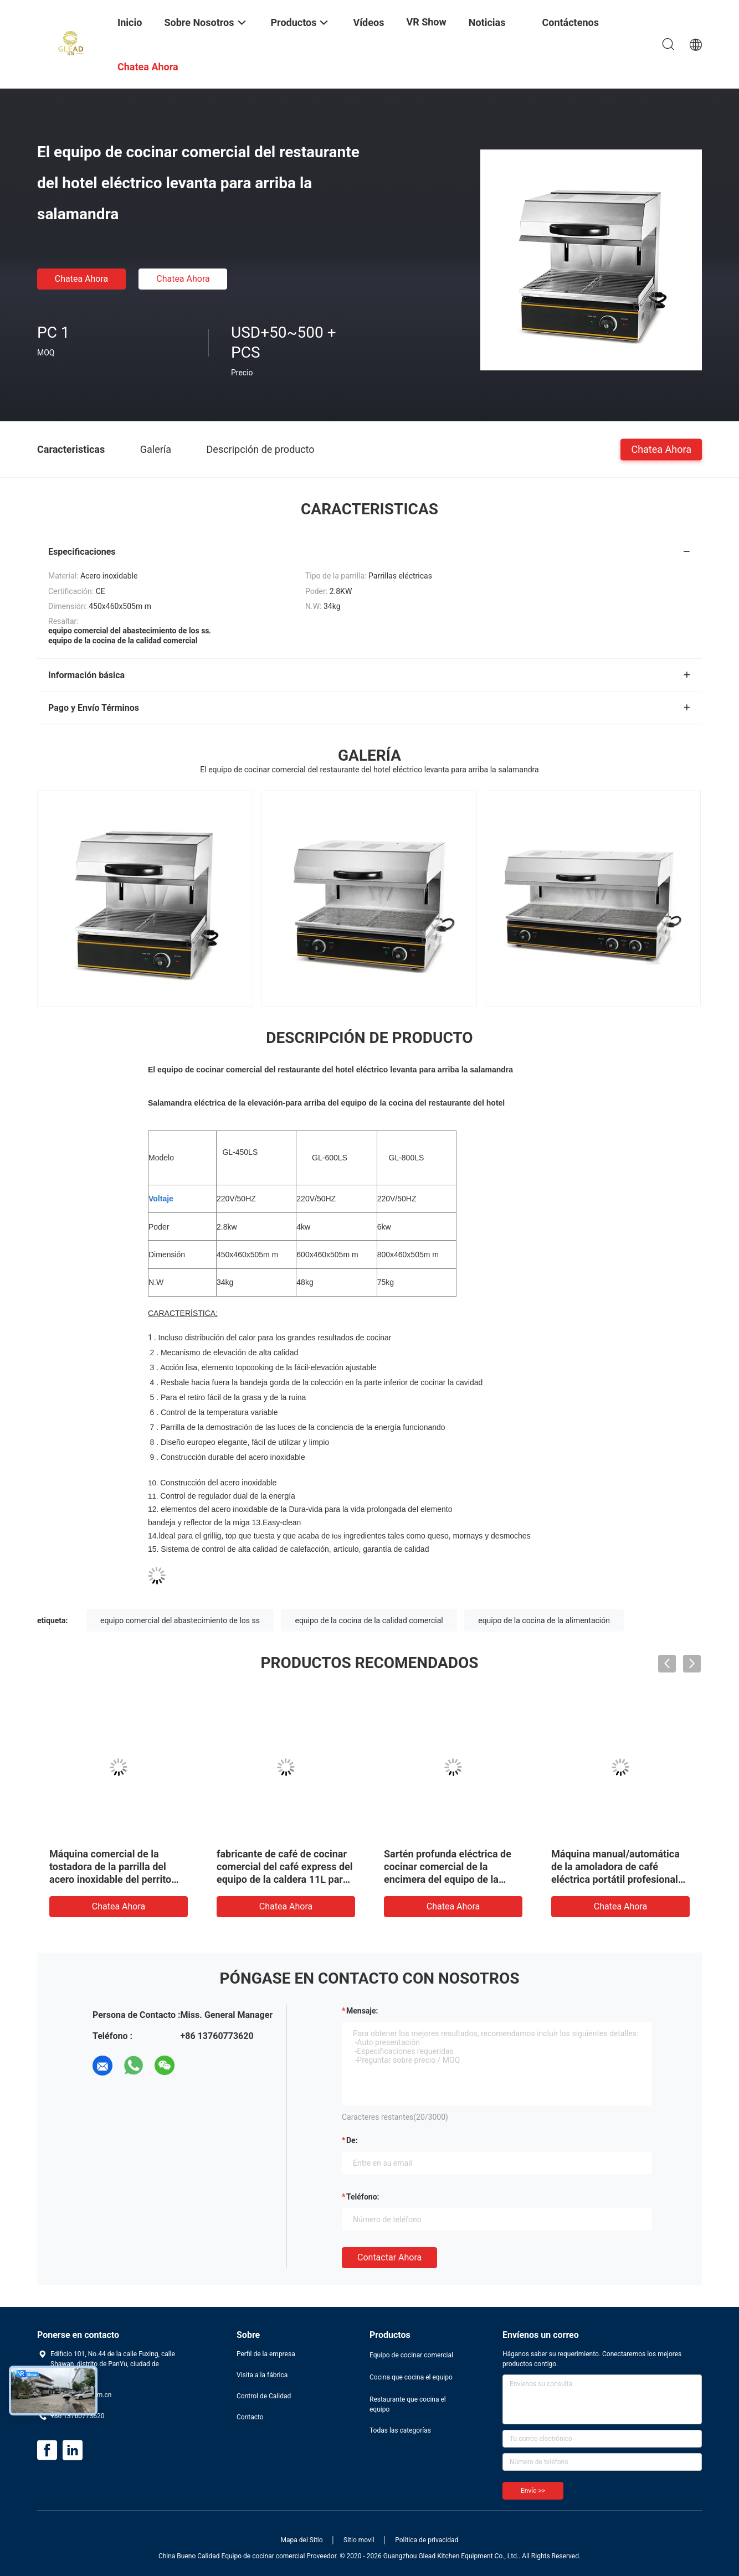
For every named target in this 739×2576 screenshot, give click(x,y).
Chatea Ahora (82, 278)
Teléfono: (362, 2196)
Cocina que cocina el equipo (411, 2377)
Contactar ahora (389, 2257)
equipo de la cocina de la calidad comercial (369, 1620)
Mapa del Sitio (302, 2540)
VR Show (426, 22)
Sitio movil (358, 2540)
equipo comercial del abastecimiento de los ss (180, 1620)
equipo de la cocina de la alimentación (544, 1620)
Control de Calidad (264, 2396)
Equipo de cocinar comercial (411, 2355)
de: (352, 2140)
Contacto (250, 2417)
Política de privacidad (426, 2540)
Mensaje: (362, 2010)
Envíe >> (533, 2491)
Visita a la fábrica (262, 2375)
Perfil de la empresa (266, 2354)
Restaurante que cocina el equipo (408, 2404)
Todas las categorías (400, 2430)
